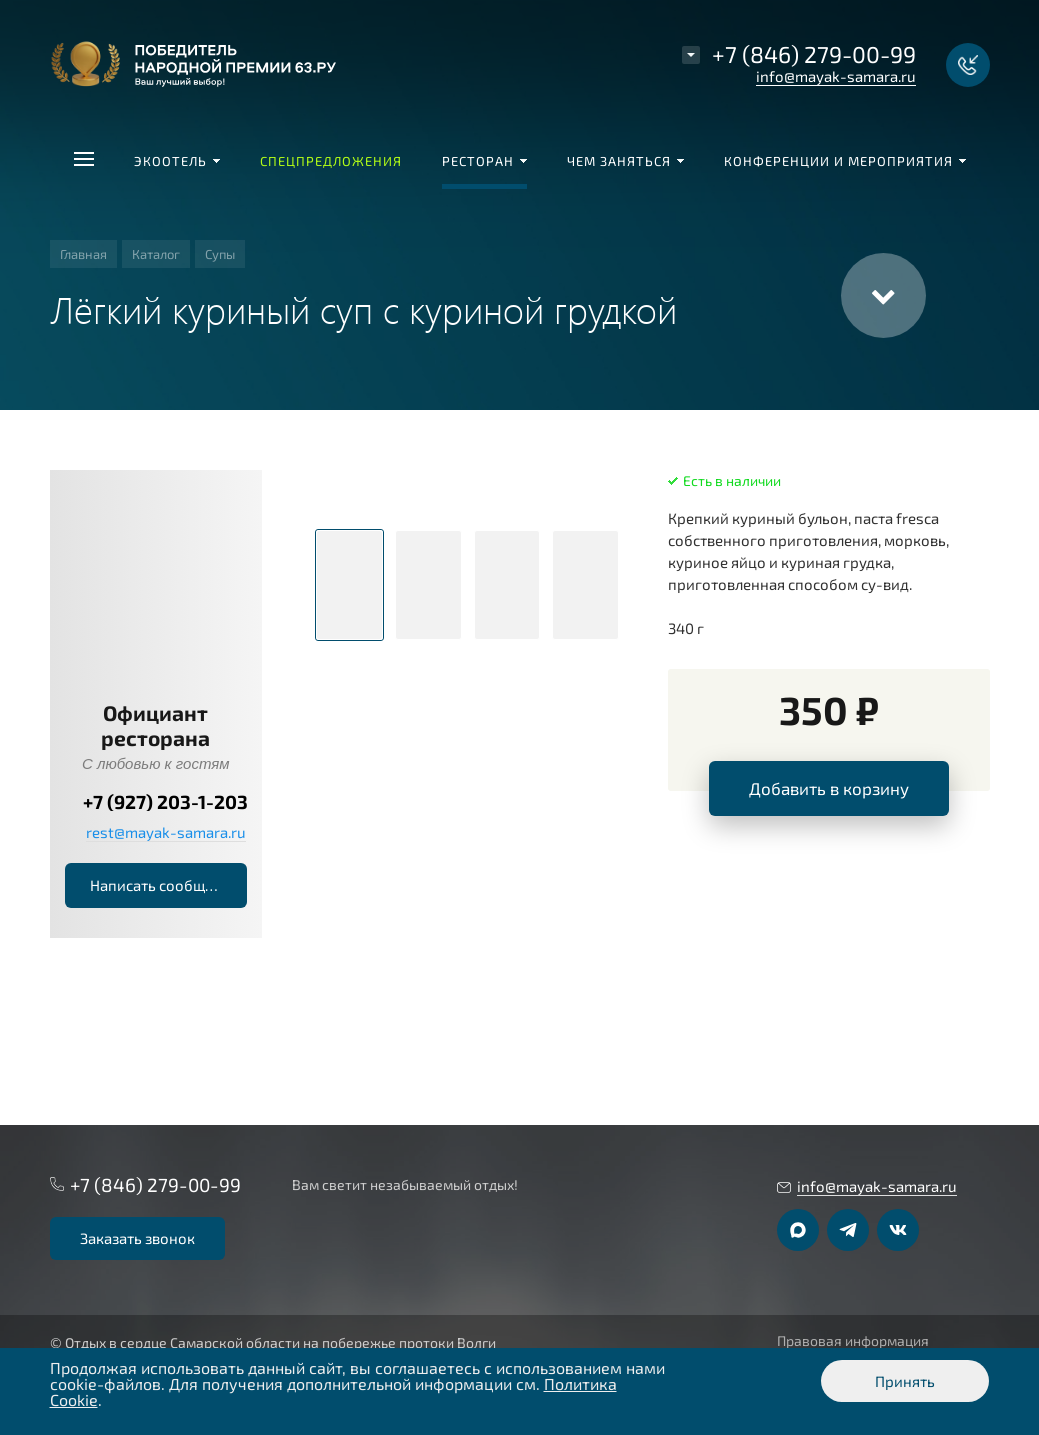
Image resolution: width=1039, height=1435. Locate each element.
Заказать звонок (137, 1238)
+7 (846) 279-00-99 (814, 54)
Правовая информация (853, 1341)
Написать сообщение (164, 885)
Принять (905, 1381)
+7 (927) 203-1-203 (165, 801)
